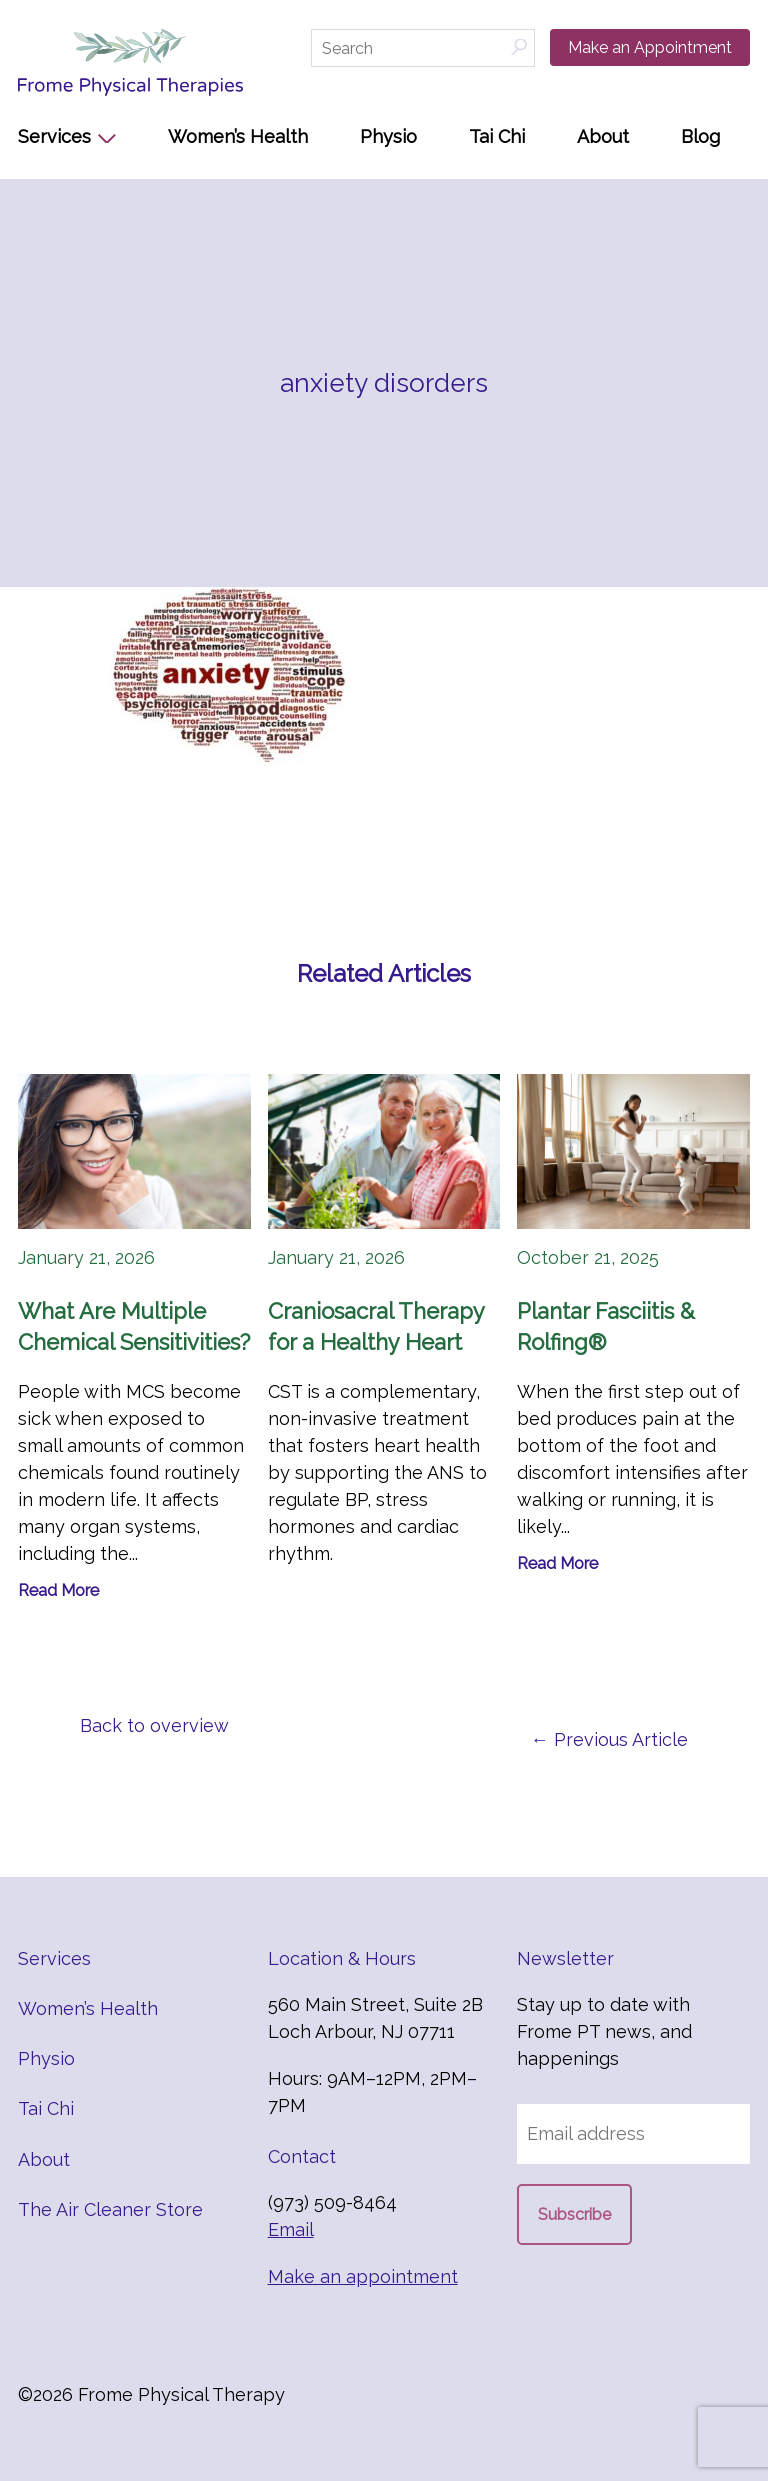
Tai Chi (497, 136)
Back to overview (154, 1725)
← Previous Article (609, 1739)
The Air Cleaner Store (110, 2209)
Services (54, 136)
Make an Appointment (650, 47)
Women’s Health (238, 136)
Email (291, 2229)
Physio (388, 136)
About (603, 136)
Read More (58, 1590)
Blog (700, 136)
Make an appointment (363, 2276)
